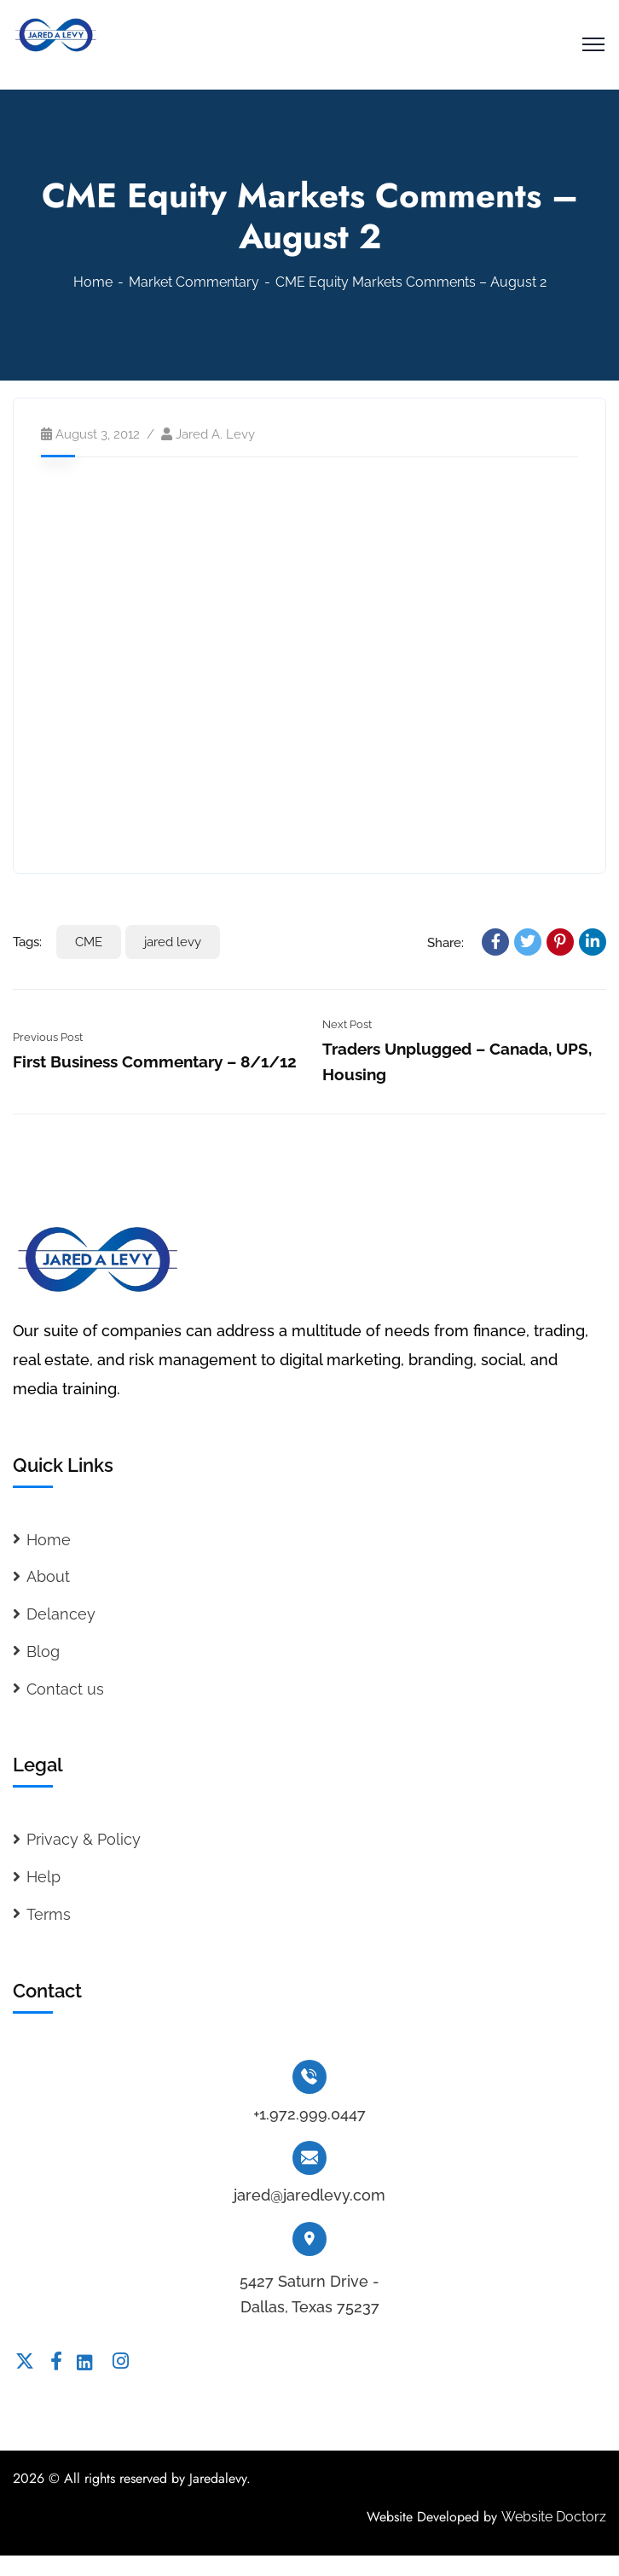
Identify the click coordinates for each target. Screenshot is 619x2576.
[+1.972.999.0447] (309, 2077)
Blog (43, 1651)
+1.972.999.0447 (309, 2114)
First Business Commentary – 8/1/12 (155, 1061)
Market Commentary (194, 282)
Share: (445, 943)
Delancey (60, 1614)
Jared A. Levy (215, 434)
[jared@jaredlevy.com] (309, 2158)
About (48, 1576)
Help (43, 1877)
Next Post (347, 1024)
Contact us (65, 1689)
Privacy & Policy (83, 1839)
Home (93, 282)
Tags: (27, 942)
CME (88, 942)
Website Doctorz (553, 2517)
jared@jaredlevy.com (309, 2195)
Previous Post (48, 1037)
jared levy (172, 942)
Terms (48, 1914)
